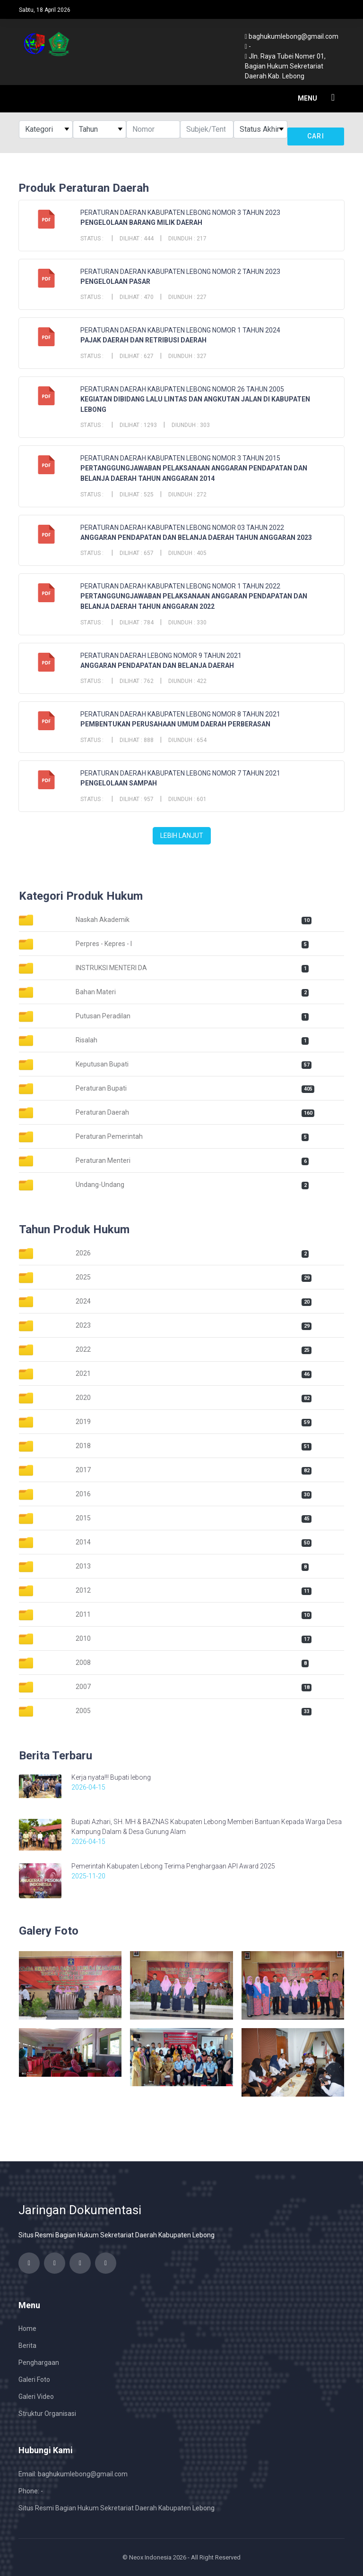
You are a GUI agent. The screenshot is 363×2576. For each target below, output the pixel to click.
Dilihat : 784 (137, 622)
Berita (27, 2345)
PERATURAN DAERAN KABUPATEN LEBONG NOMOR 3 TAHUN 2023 (180, 212)
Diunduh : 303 (191, 425)
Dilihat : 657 (137, 553)
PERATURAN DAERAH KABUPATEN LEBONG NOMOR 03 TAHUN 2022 (182, 527)
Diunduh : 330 (187, 622)
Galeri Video (36, 2396)
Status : (92, 238)
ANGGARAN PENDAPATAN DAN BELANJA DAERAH (157, 665)
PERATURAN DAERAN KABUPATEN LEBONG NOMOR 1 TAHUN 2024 (180, 330)
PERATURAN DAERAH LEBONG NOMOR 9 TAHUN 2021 (161, 655)
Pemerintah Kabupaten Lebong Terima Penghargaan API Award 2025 (173, 1866)
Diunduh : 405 (187, 553)
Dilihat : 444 (137, 238)
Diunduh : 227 (187, 297)
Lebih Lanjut (181, 835)
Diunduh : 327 (187, 356)
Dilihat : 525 (137, 494)
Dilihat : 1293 (138, 425)
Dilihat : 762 (137, 681)
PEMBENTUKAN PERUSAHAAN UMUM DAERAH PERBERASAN (175, 724)
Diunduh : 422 (187, 681)
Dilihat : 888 (137, 740)
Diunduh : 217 (187, 238)
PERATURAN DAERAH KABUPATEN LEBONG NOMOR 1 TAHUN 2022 (180, 586)
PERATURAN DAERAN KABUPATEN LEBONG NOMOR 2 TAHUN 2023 (180, 271)
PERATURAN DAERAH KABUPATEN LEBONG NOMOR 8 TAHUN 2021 (180, 714)
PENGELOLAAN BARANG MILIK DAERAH (141, 222)
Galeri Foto (34, 2379)
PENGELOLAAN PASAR (115, 281)
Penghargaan (38, 2362)
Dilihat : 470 (137, 297)
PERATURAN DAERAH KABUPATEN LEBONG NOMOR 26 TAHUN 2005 (182, 389)
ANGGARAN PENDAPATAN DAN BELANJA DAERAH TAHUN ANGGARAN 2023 (196, 537)
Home (27, 2328)
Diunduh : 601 (187, 799)
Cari (316, 136)
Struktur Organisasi (47, 2413)
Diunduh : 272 (187, 494)
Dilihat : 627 (137, 356)
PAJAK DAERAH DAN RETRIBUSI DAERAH (143, 340)
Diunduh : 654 (187, 740)
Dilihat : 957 (137, 799)
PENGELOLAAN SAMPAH (118, 783)
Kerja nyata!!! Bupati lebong (111, 1777)
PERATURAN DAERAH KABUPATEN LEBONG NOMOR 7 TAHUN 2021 (180, 773)
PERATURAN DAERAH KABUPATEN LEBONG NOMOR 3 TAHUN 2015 (180, 458)
